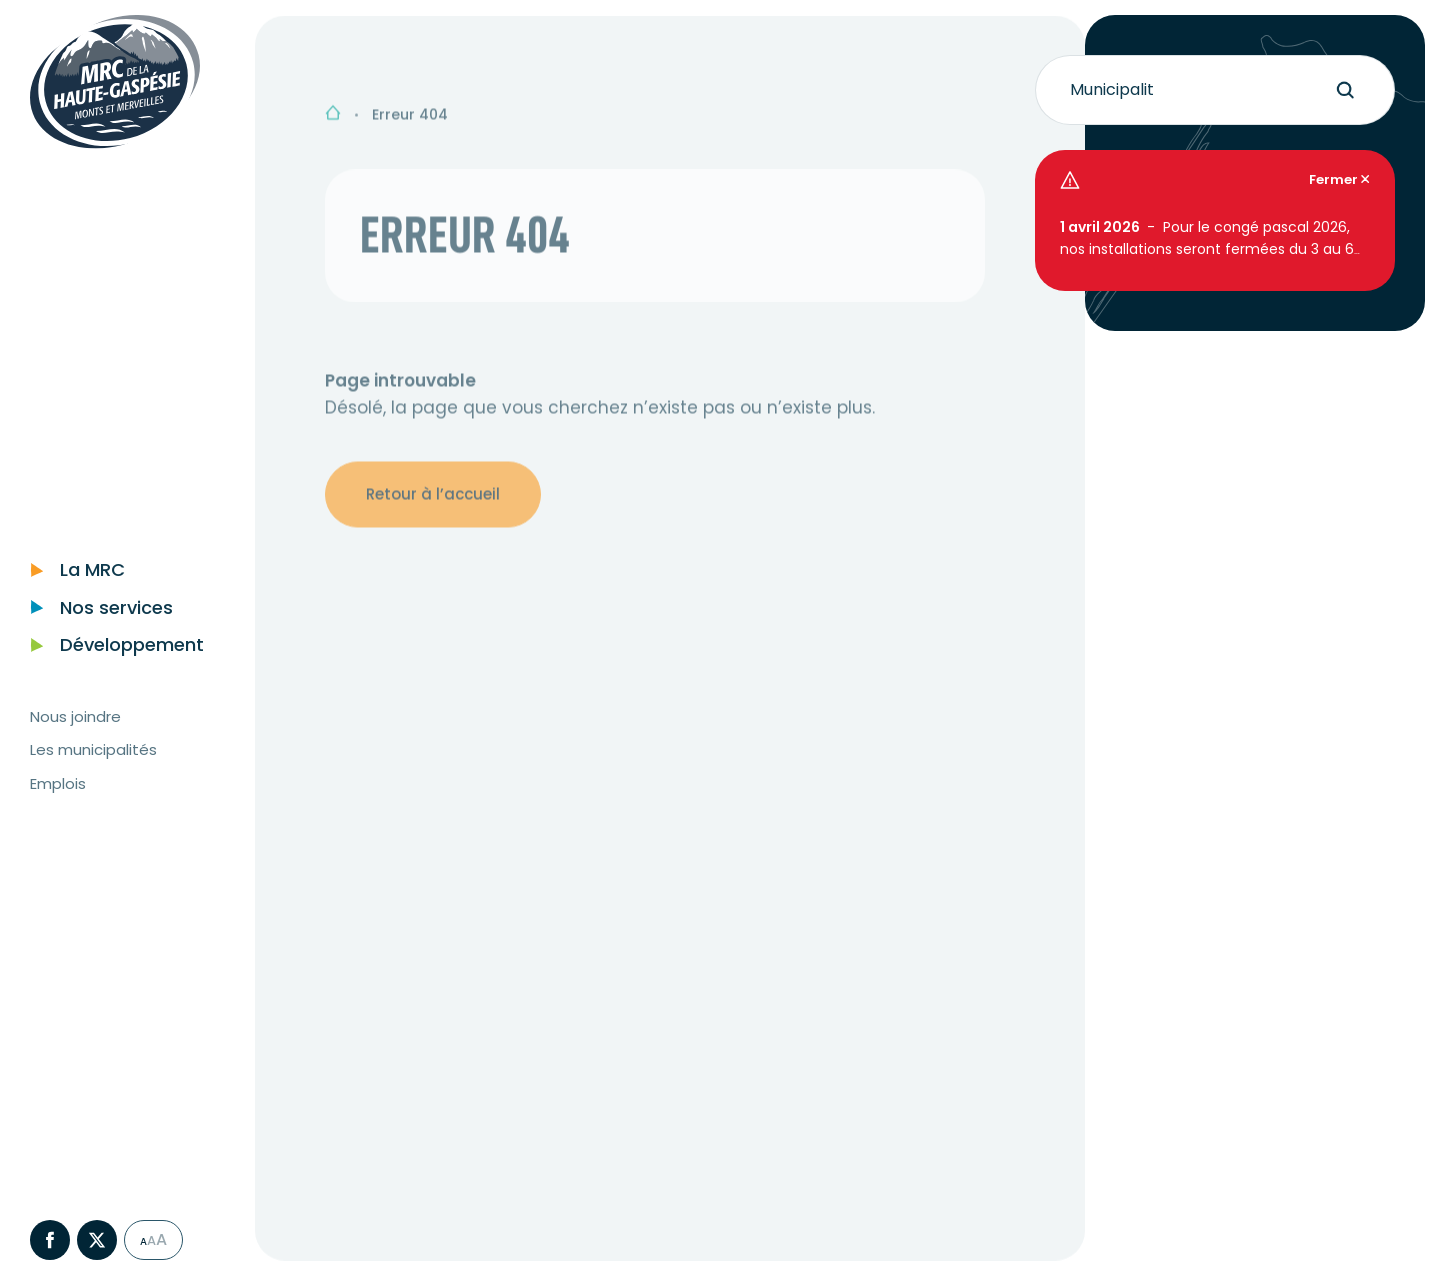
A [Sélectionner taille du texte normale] (143, 1263)
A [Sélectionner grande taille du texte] (151, 1261)
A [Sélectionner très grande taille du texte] (161, 1261)
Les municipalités (93, 770)
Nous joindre (75, 737)
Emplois (58, 804)
